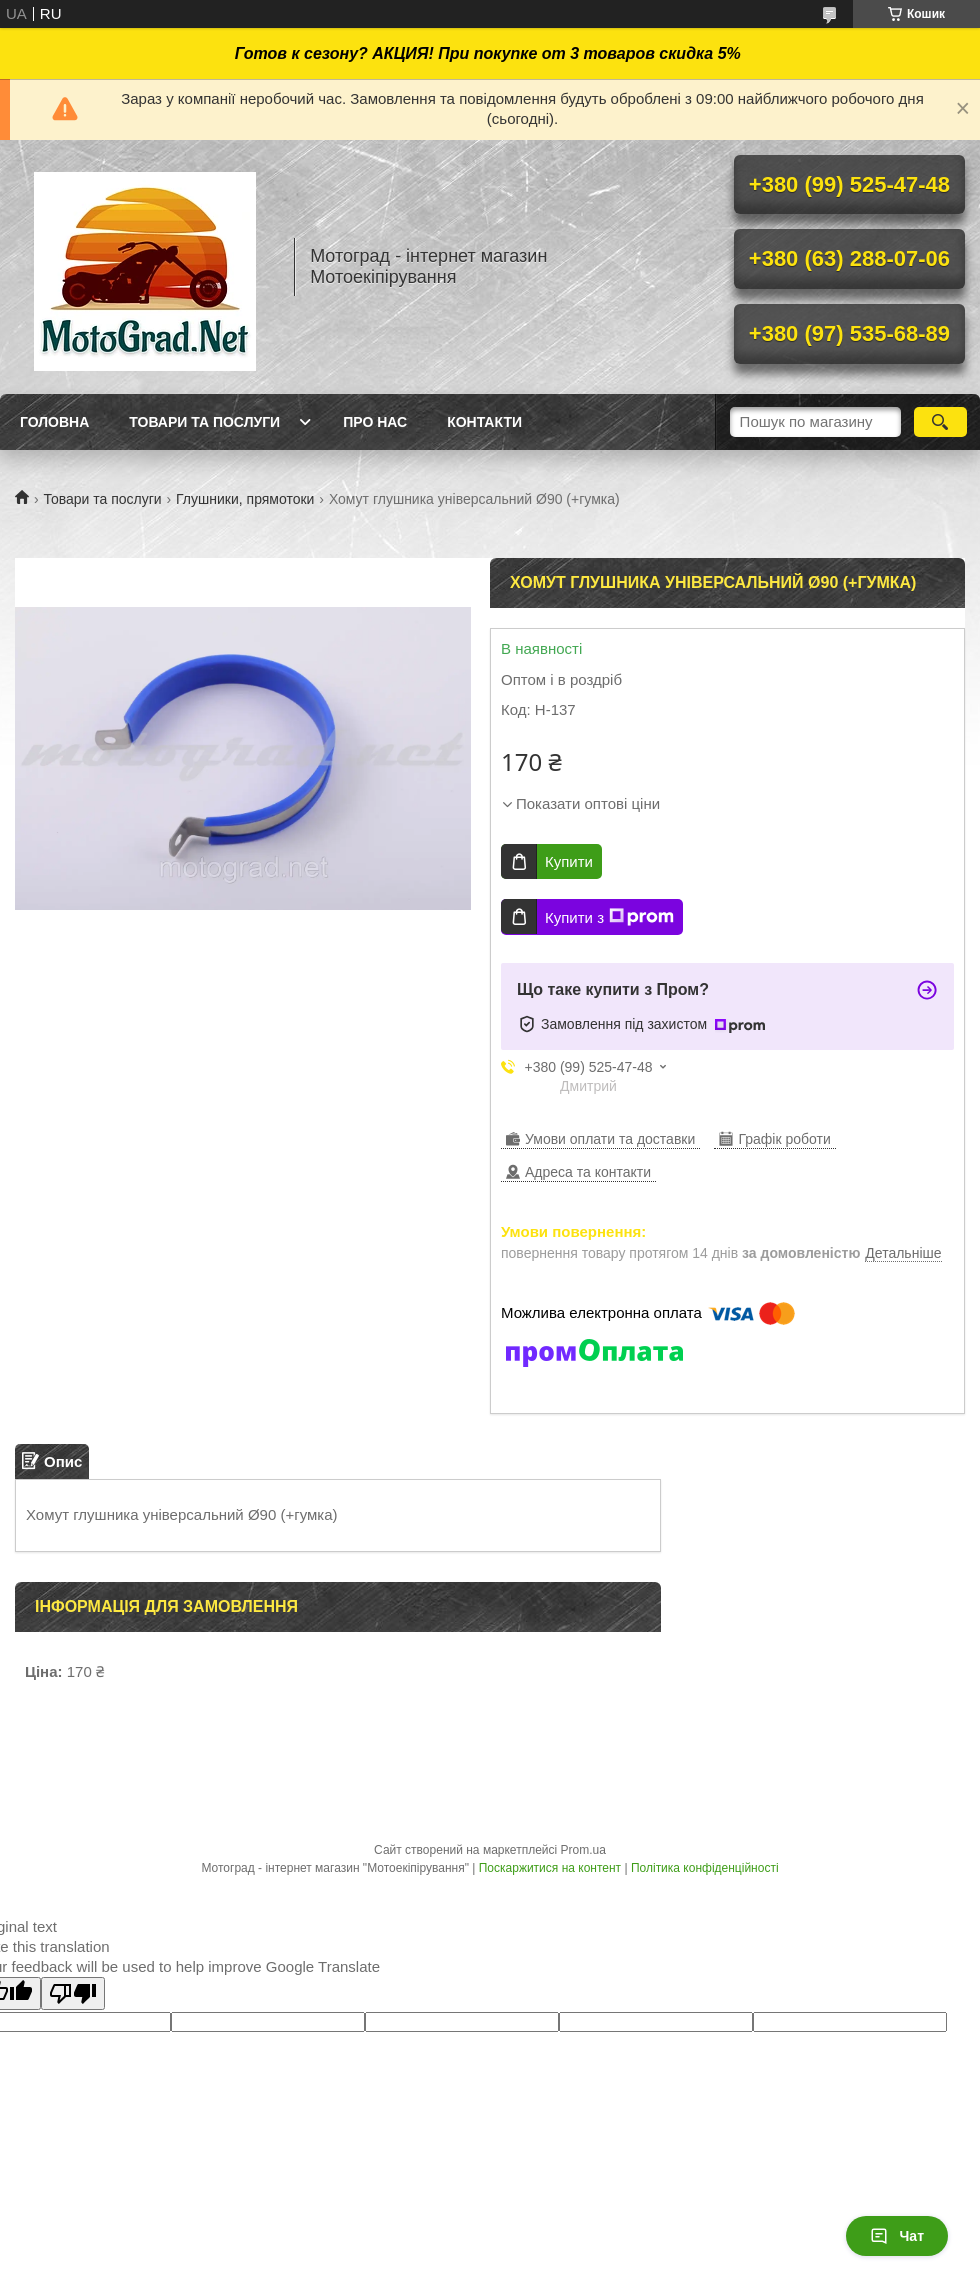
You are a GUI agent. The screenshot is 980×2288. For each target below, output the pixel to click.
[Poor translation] (73, 1993)
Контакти (484, 422)
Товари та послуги (204, 422)
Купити (569, 861)
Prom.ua (583, 1850)
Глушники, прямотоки (245, 499)
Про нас (375, 422)
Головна (54, 422)
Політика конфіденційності (705, 1868)
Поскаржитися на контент (550, 1868)
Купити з (609, 917)
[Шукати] (940, 422)
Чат (897, 2236)
